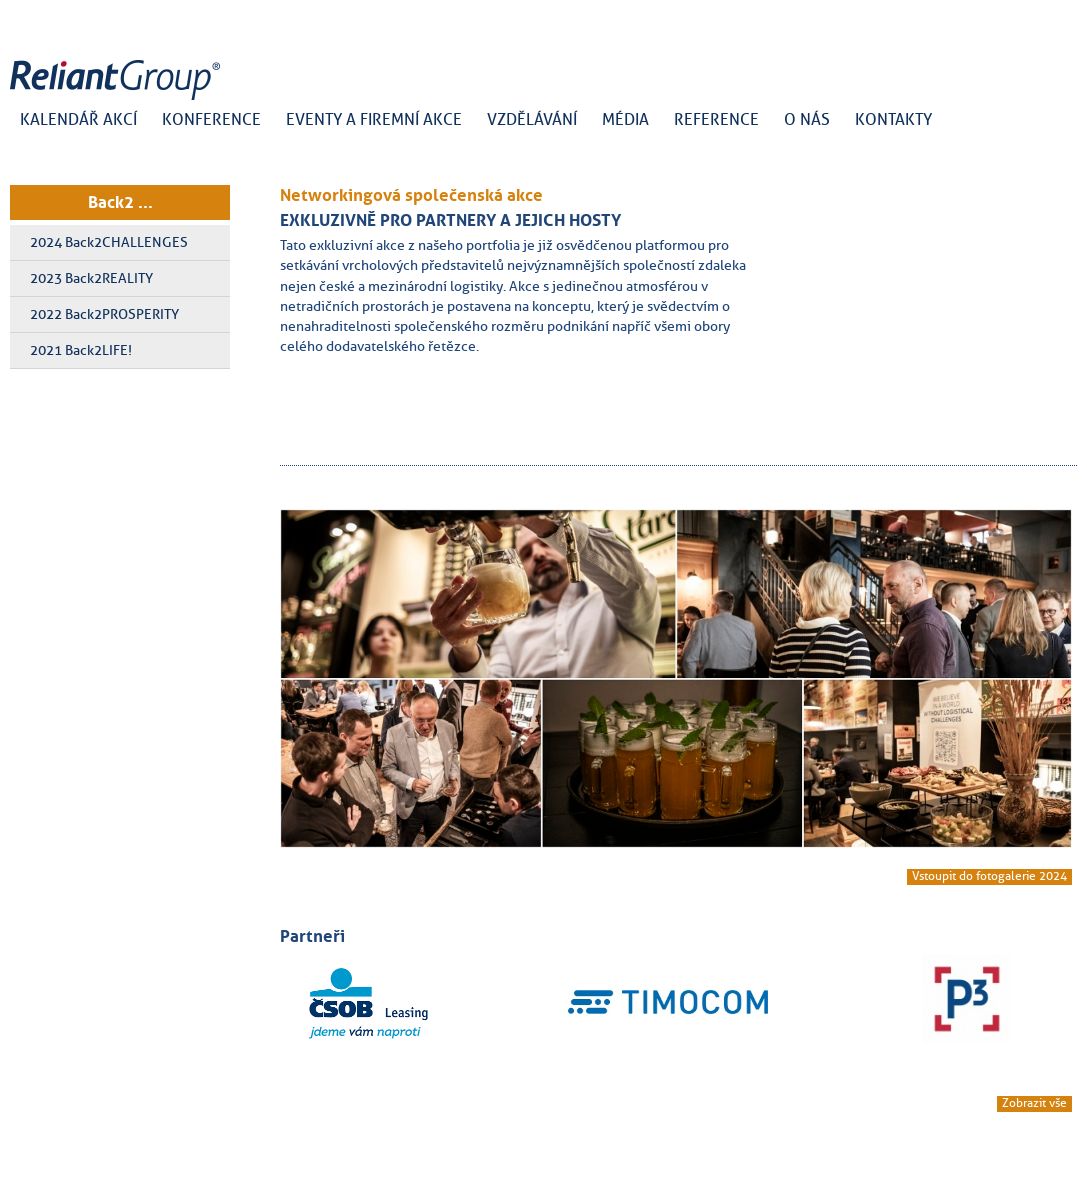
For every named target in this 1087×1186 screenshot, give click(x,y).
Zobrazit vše (1034, 1103)
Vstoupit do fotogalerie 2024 (989, 876)
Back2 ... (120, 202)
